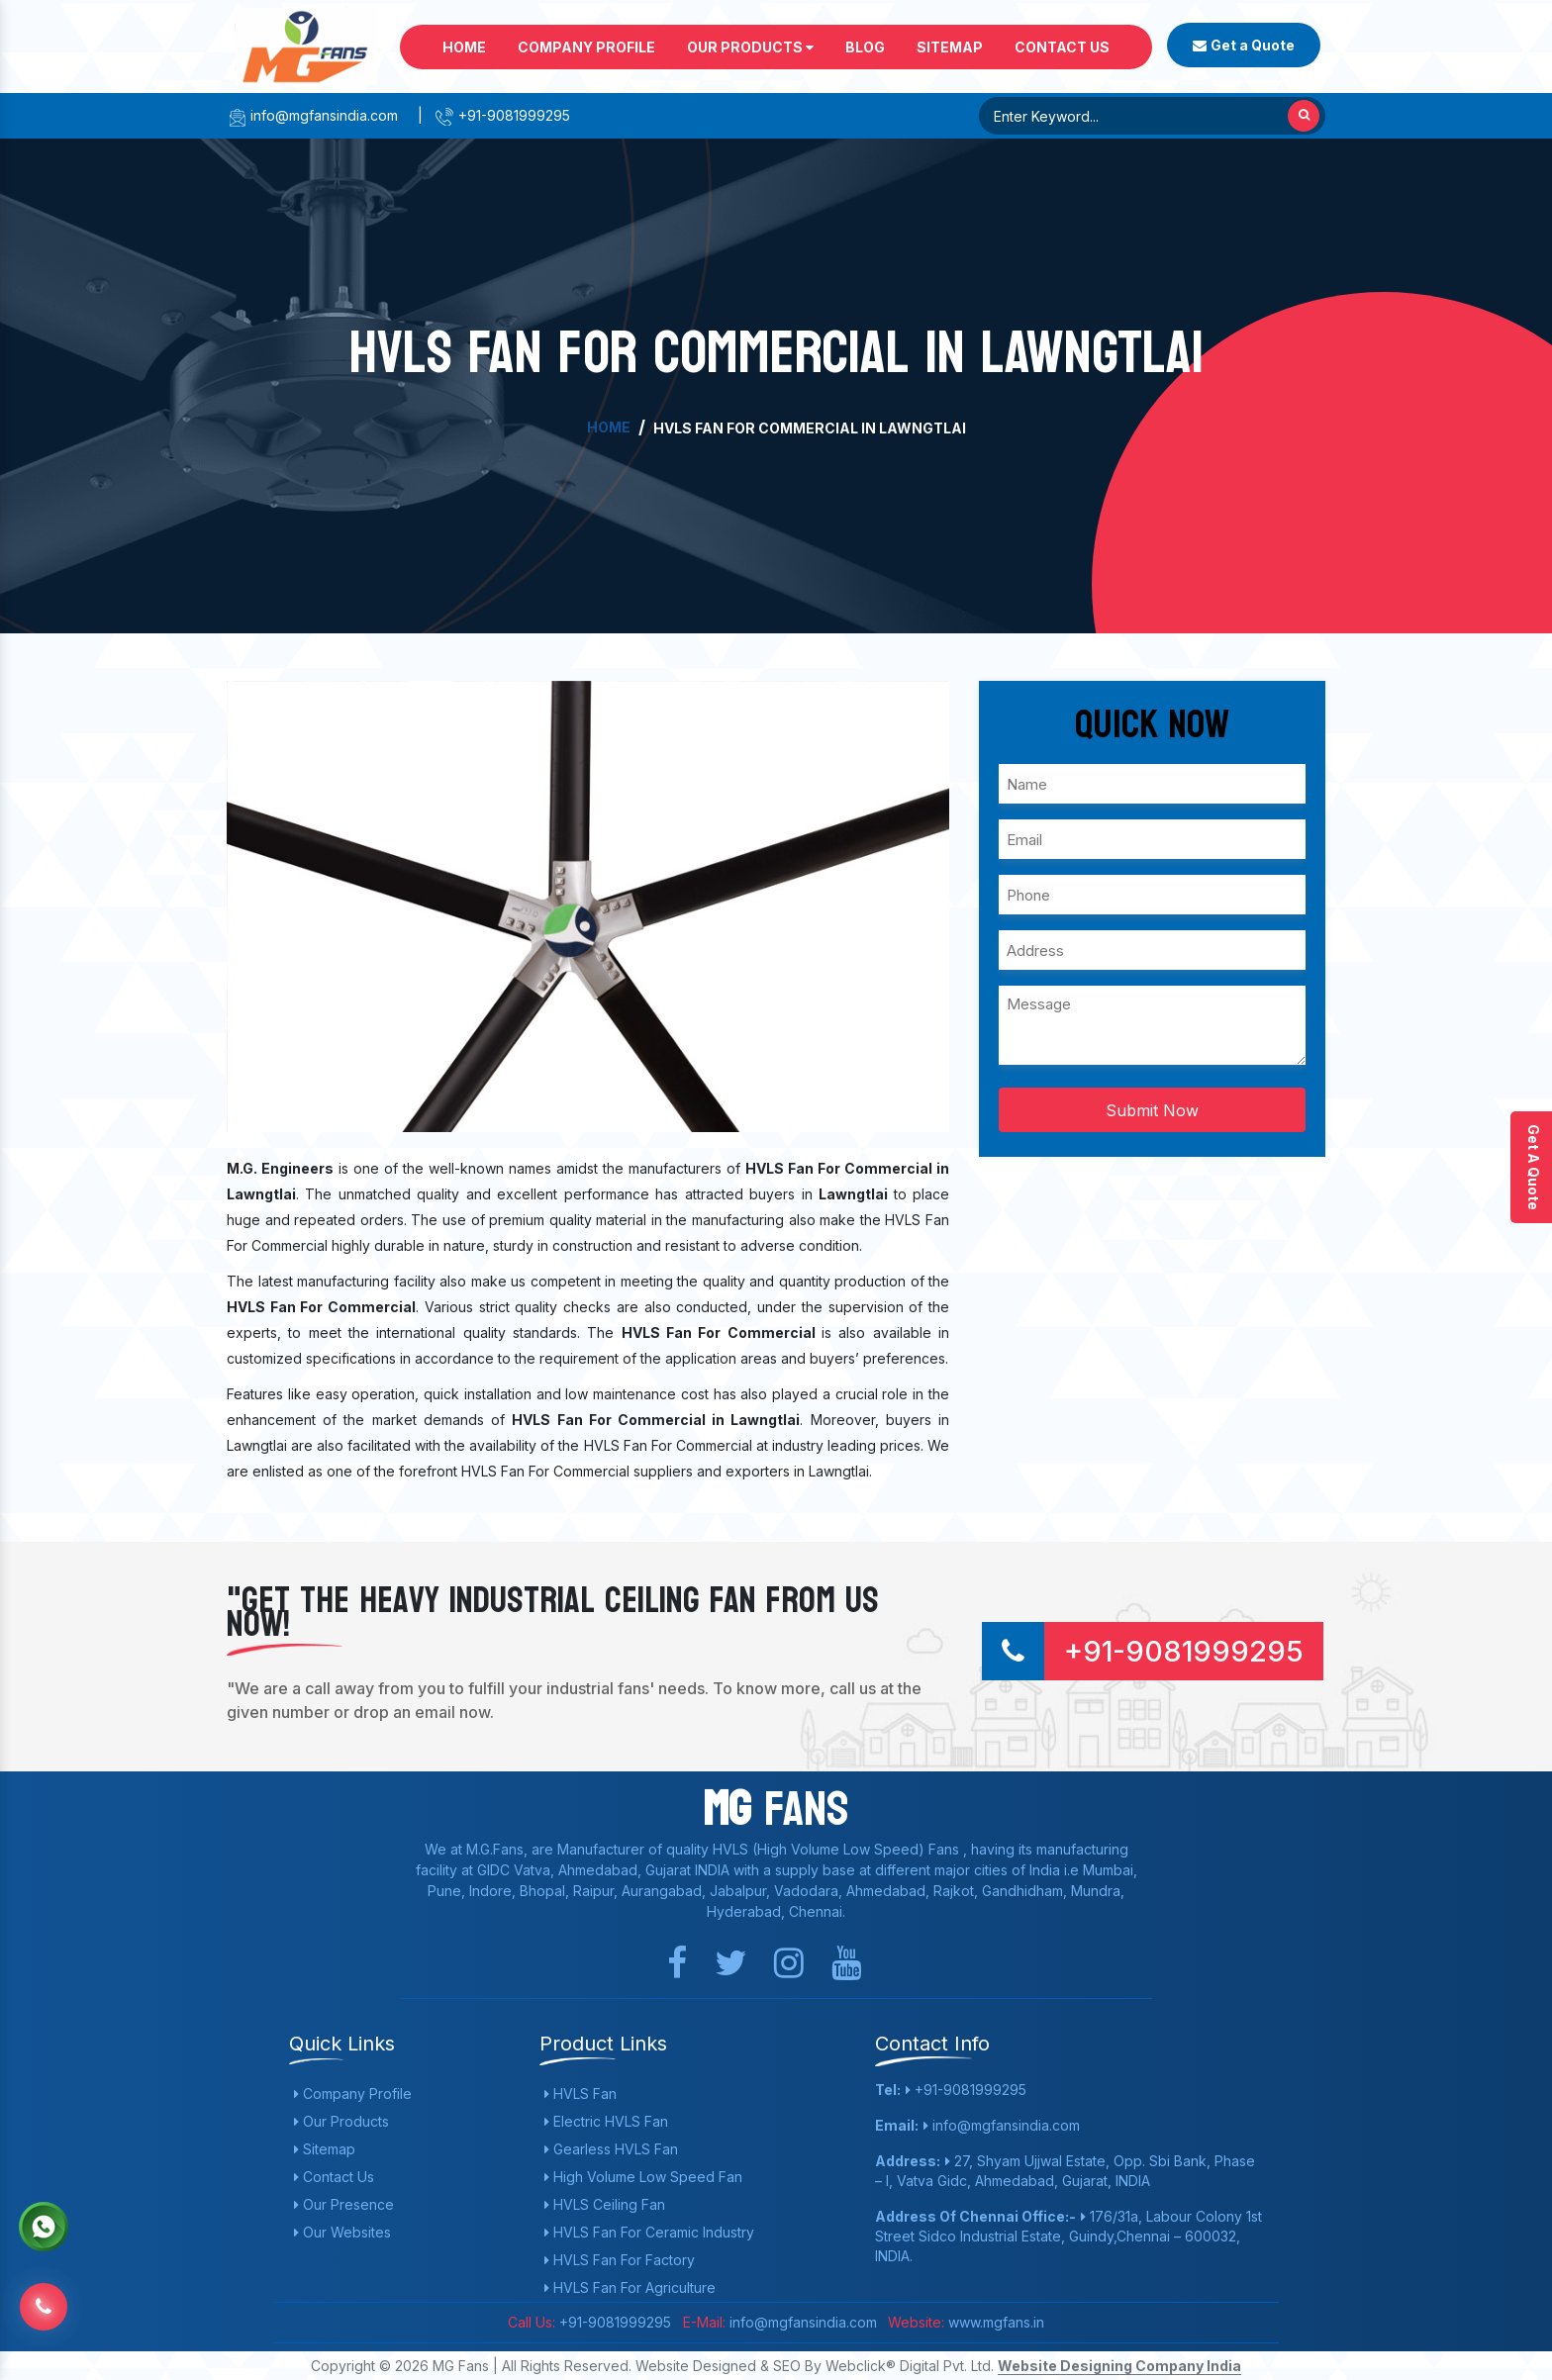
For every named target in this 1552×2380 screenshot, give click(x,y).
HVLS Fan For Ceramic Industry (649, 2232)
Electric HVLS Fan (606, 2121)
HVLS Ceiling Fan (604, 2204)
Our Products (750, 47)
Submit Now (1152, 1110)
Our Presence (344, 2204)
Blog (865, 47)
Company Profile (586, 47)
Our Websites (342, 2232)
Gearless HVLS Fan (611, 2149)
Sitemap (950, 47)
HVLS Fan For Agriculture (630, 2287)
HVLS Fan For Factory (619, 2259)
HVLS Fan (580, 2093)
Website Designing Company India (1119, 2365)
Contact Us (1062, 47)
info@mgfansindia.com (312, 115)
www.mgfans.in (994, 2322)
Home (464, 47)
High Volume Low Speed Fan (643, 2176)
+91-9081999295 (502, 115)
